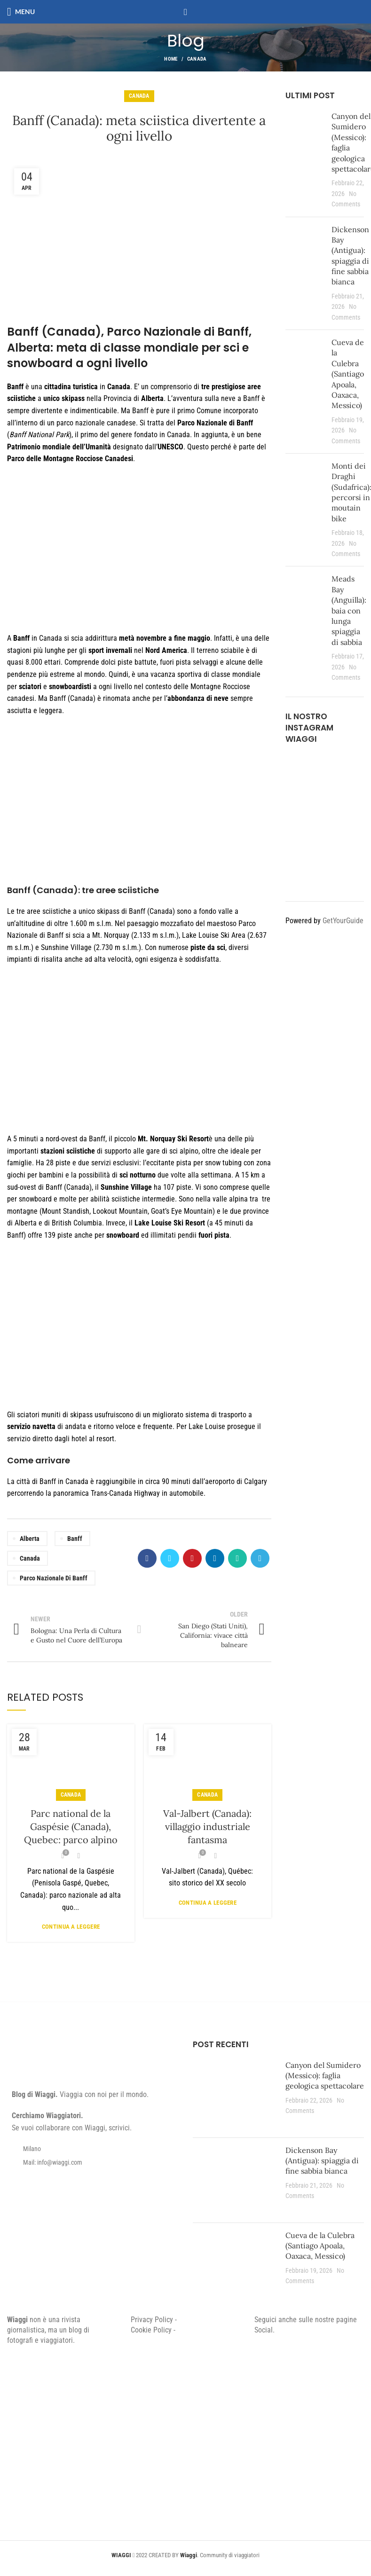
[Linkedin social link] (214, 1558)
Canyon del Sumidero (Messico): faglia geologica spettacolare (324, 2075)
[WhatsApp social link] (237, 1558)
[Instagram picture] (297, 766)
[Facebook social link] (147, 1558)
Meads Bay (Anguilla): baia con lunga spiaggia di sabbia (349, 610)
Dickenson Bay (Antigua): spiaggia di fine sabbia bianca (322, 2160)
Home (170, 59)
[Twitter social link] (169, 1558)
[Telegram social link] (260, 1558)
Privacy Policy (152, 2319)
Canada (197, 59)
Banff (74, 1538)
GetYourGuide (343, 920)
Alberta (29, 1538)
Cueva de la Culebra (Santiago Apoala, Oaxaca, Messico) (348, 374)
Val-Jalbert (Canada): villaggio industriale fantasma (207, 1826)
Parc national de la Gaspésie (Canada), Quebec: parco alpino (71, 1826)
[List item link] (93, 2162)
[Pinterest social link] (192, 1558)
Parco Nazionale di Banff (53, 1578)
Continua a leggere (71, 1927)
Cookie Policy (151, 2329)
